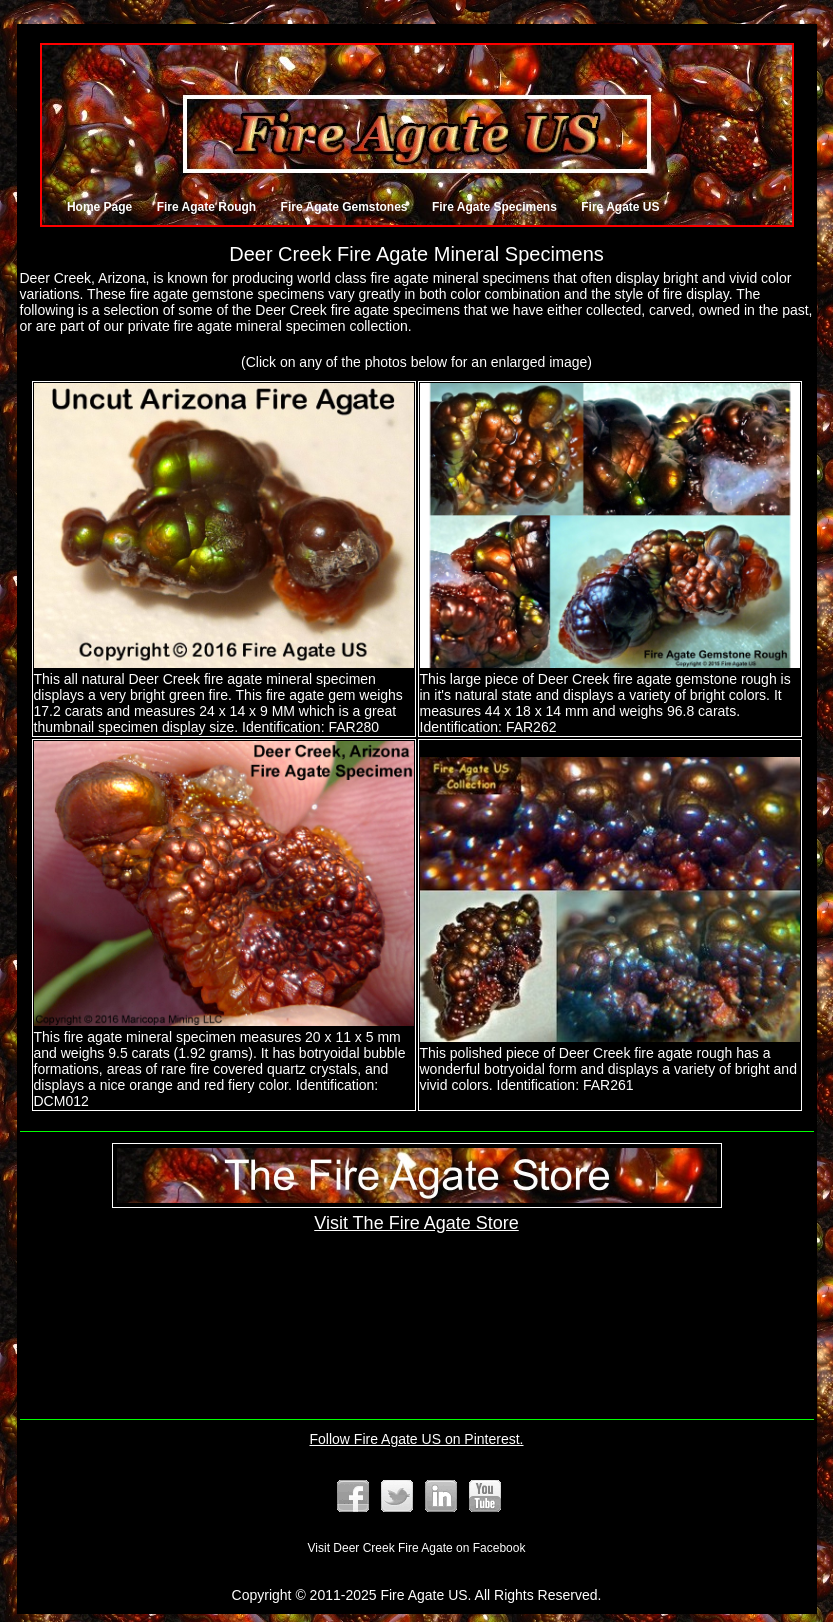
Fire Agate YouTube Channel (485, 1496)
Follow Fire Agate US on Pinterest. (417, 1439)
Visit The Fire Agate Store (417, 1212)
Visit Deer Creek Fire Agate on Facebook (417, 1548)
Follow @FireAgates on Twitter (397, 1496)
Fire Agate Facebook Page (353, 1496)
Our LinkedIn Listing (441, 1496)
